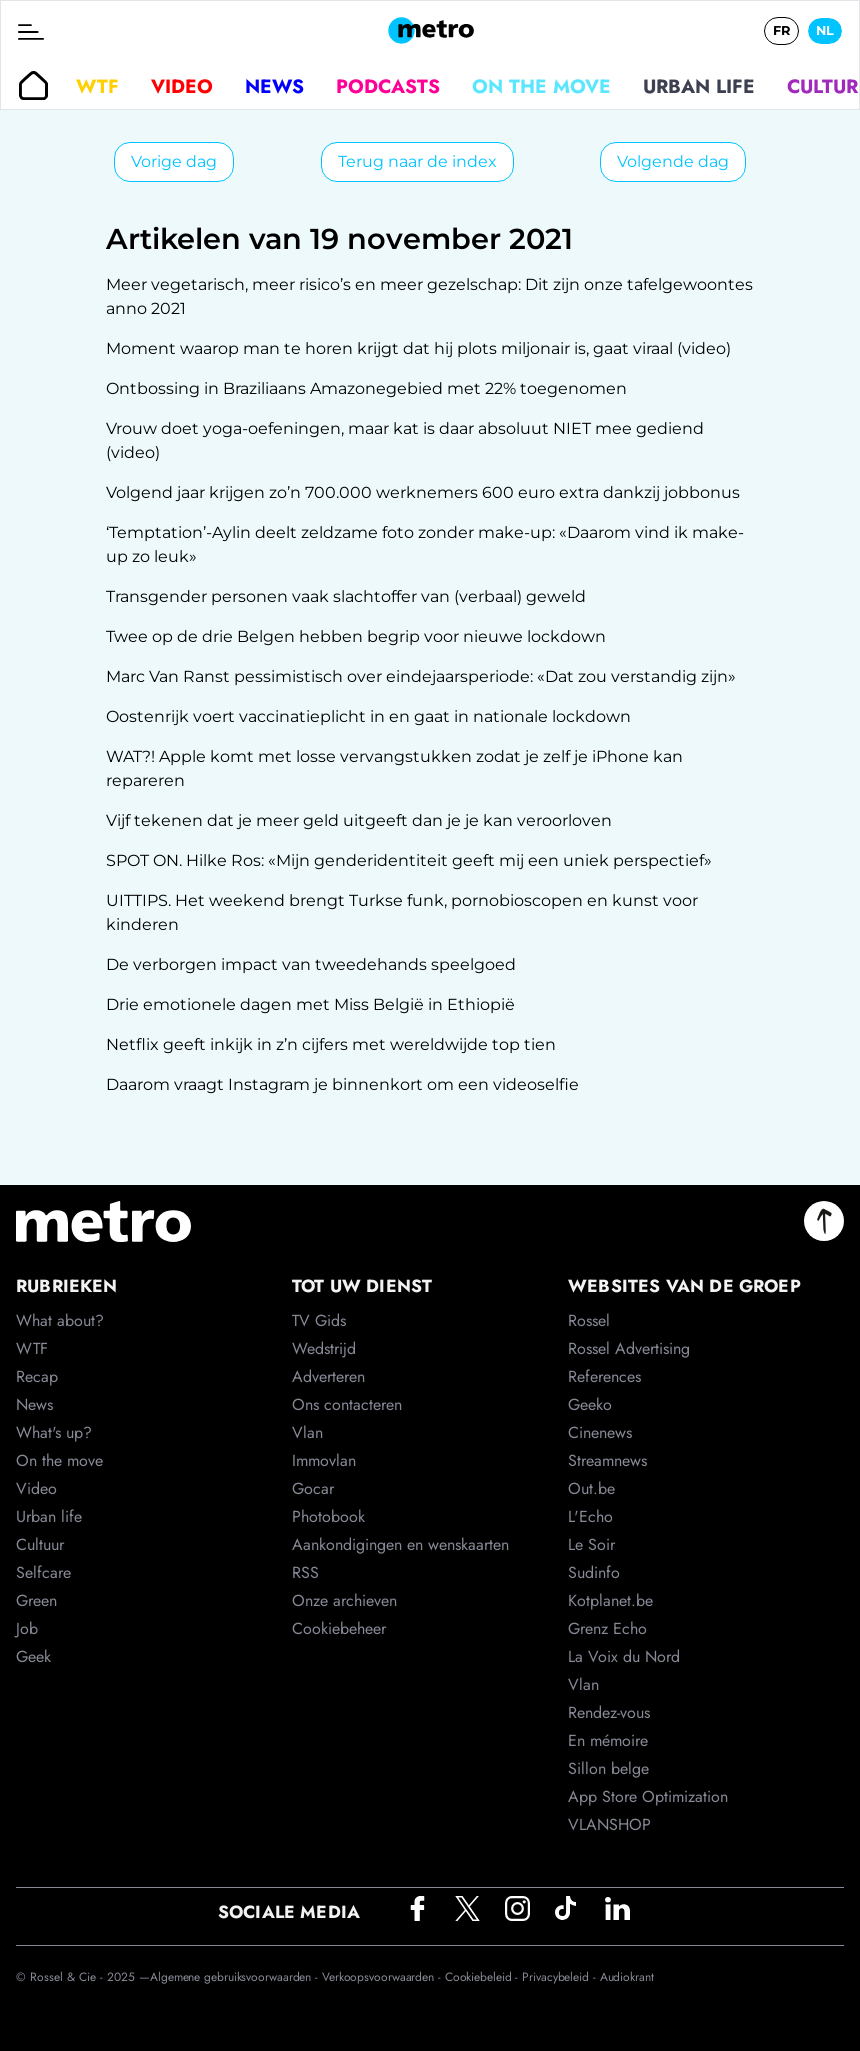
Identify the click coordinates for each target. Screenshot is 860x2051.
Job (27, 1628)
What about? (60, 1320)
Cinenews (600, 1432)
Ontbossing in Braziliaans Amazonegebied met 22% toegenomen (366, 388)
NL (825, 30)
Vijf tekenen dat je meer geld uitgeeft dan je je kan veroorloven (359, 820)
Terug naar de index (417, 161)
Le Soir (591, 1544)
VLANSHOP (609, 1824)
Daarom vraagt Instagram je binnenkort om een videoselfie (342, 1084)
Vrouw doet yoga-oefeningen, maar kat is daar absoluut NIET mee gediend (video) (405, 440)
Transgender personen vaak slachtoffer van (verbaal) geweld (346, 596)
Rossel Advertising (629, 1348)
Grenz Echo (607, 1628)
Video (182, 86)
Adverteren (328, 1376)
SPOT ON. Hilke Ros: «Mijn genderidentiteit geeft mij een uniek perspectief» (409, 860)
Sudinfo (594, 1572)
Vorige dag (174, 161)
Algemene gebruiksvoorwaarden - (236, 1977)
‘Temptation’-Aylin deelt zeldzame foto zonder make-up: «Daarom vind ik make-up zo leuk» (425, 544)
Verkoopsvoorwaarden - (383, 1977)
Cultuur (40, 1544)
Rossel (589, 1320)
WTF (97, 86)
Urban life (699, 86)
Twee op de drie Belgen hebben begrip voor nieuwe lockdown (356, 636)
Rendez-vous (609, 1712)
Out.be (591, 1488)
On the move (541, 86)
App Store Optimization (648, 1796)
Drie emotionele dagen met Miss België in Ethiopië (310, 1004)
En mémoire (608, 1740)
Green (36, 1600)
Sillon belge (608, 1768)
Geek (33, 1656)
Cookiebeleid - (484, 1977)
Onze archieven (344, 1600)
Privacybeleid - (560, 1977)
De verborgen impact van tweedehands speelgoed (311, 964)
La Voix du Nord (624, 1656)
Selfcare (43, 1572)
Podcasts (388, 86)
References (604, 1376)
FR (781, 30)
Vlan (307, 1432)
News (274, 86)
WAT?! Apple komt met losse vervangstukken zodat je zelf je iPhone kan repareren (394, 768)
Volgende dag (673, 161)
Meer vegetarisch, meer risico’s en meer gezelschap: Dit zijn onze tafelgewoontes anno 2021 (429, 296)
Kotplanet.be (610, 1600)
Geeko (590, 1404)
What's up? (54, 1432)
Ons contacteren (347, 1404)
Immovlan (324, 1460)
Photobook (328, 1516)
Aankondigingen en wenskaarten (400, 1544)
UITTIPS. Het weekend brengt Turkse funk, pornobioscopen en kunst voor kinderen (402, 912)
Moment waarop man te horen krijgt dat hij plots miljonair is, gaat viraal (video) (418, 348)
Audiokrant (627, 1977)
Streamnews (607, 1460)
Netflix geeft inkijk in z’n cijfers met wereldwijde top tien (331, 1044)
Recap (37, 1376)
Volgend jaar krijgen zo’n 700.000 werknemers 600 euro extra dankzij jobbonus (423, 492)
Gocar (313, 1488)
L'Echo (590, 1516)
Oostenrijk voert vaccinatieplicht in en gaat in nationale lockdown (368, 716)
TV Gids (319, 1320)
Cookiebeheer (339, 1628)
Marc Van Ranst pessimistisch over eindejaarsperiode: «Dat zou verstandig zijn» (421, 676)
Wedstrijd (324, 1348)
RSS (305, 1572)
